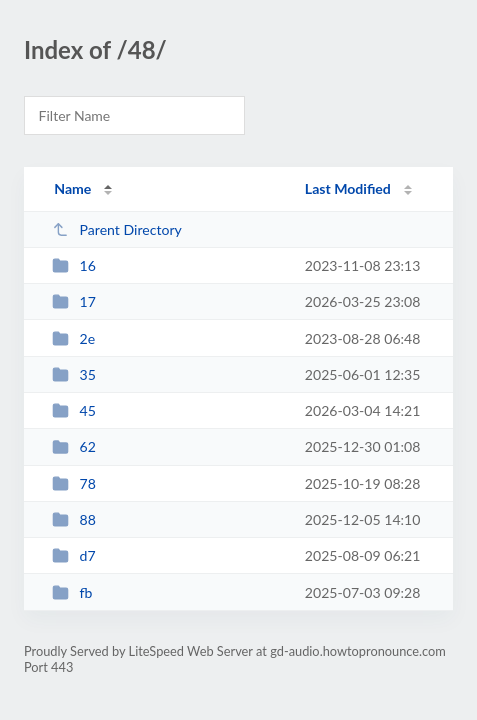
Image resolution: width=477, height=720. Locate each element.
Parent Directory (117, 229)
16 (74, 265)
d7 (74, 555)
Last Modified (348, 188)
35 (74, 374)
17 (74, 301)
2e (73, 338)
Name (72, 188)
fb (72, 592)
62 (74, 446)
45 (74, 410)
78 (74, 483)
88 (74, 519)
